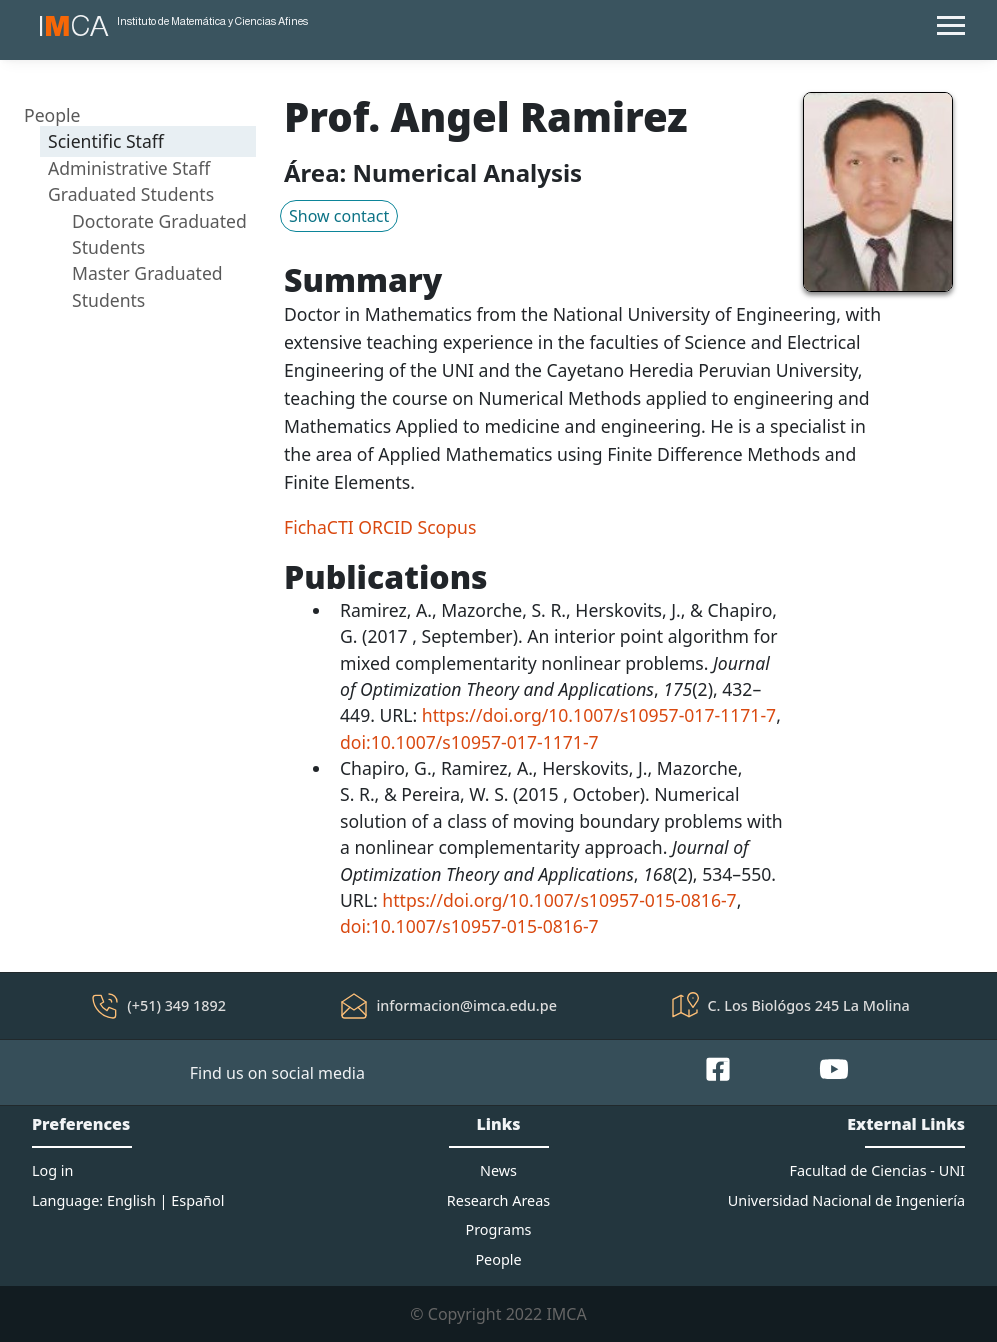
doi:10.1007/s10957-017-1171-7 (469, 742)
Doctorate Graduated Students (159, 234)
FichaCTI (319, 527)
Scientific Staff (106, 141)
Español (197, 1200)
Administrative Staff (129, 168)
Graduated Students (131, 194)
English (131, 1200)
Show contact (339, 216)
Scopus (447, 527)
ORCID (385, 527)
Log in (52, 1170)
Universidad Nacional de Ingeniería (846, 1200)
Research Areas (498, 1200)
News (498, 1170)
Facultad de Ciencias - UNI (877, 1170)
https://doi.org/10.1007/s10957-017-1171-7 (599, 715)
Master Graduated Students (147, 286)
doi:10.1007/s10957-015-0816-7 (469, 926)
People (52, 115)
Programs (499, 1229)
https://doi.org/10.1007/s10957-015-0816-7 (559, 900)
